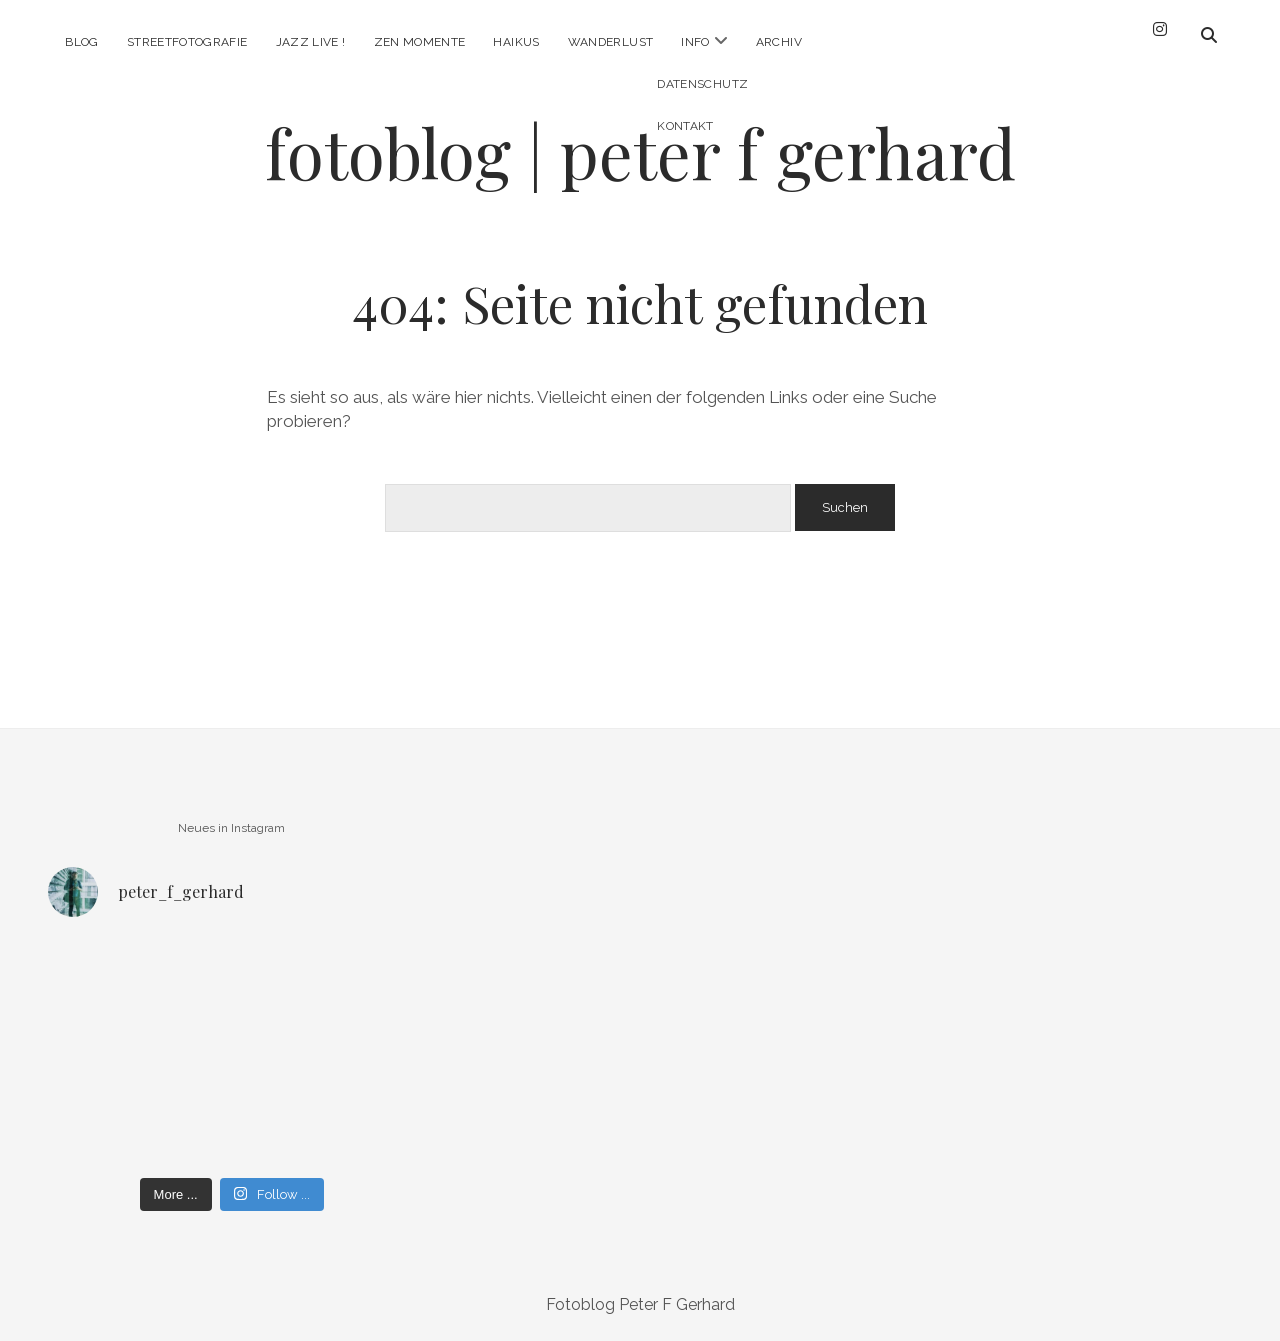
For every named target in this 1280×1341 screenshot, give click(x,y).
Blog (81, 42)
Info (695, 42)
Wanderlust (611, 42)
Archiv (779, 42)
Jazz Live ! (311, 42)
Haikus (516, 42)
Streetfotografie (187, 42)
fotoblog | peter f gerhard (640, 152)
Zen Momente (420, 42)
